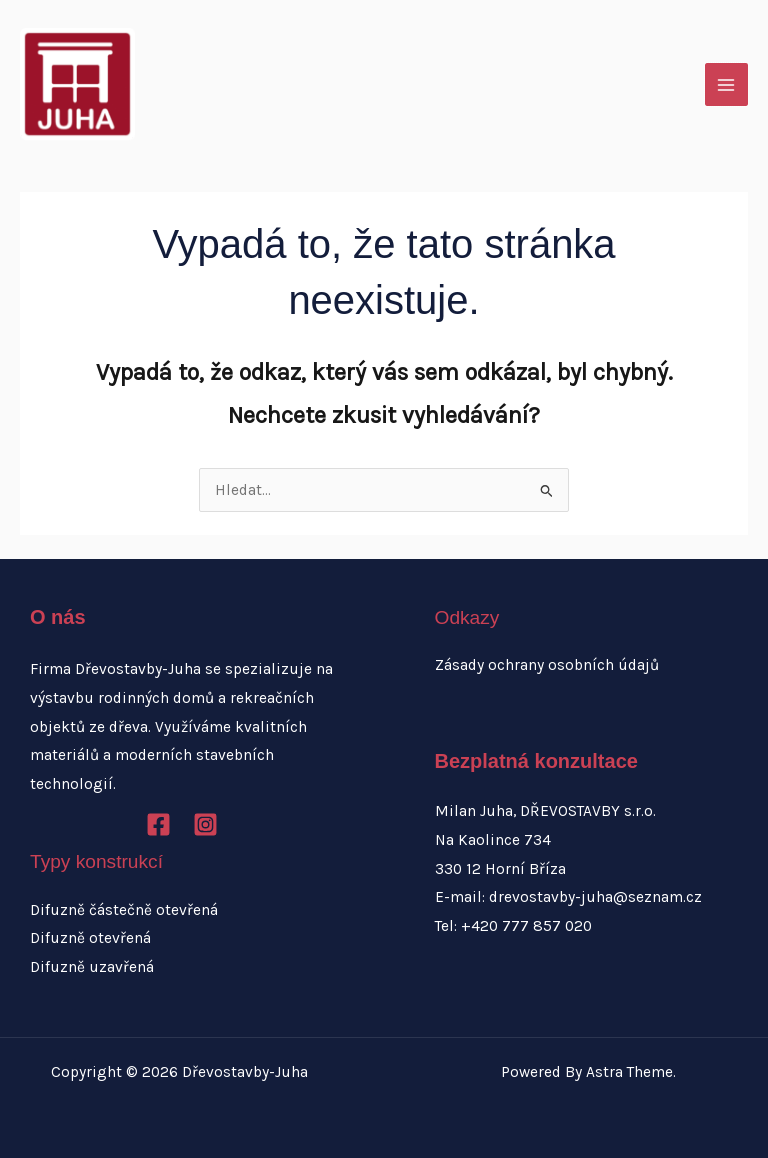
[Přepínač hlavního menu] (726, 84)
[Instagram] (205, 824)
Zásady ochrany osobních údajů (547, 665)
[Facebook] (158, 824)
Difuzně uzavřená (92, 967)
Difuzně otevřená (90, 938)
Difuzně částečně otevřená (124, 910)
